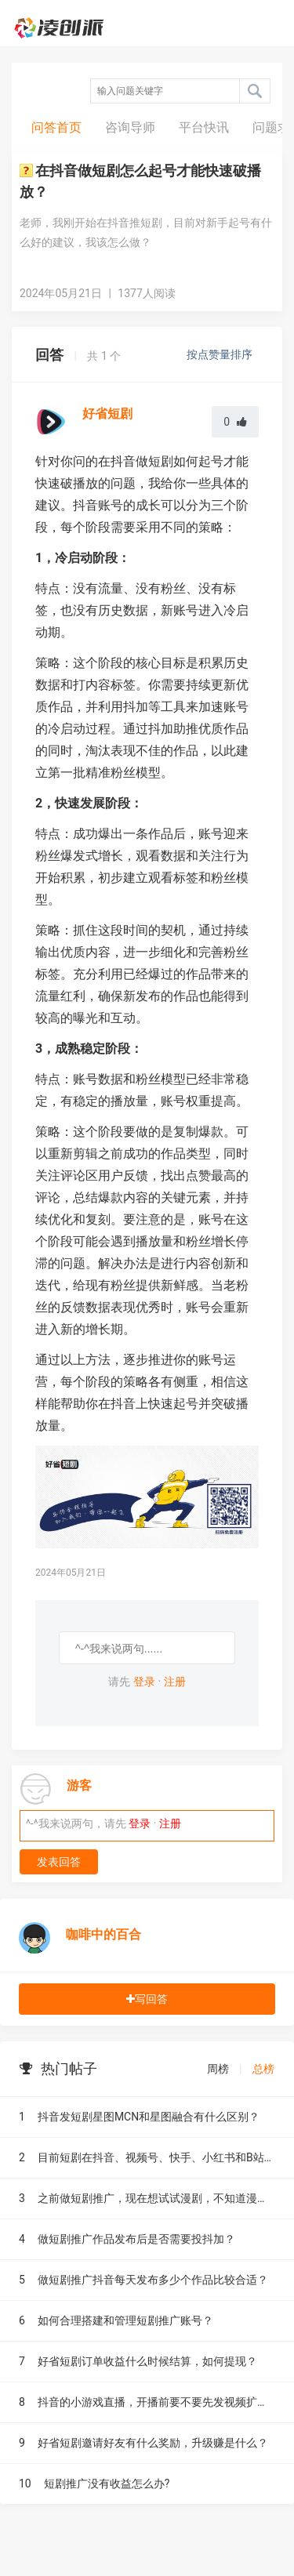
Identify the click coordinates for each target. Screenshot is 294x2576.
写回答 (147, 1999)
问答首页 (56, 127)
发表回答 (59, 1862)
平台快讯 (204, 127)
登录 (144, 1681)
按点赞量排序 (221, 354)
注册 (175, 1681)
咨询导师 (130, 127)
